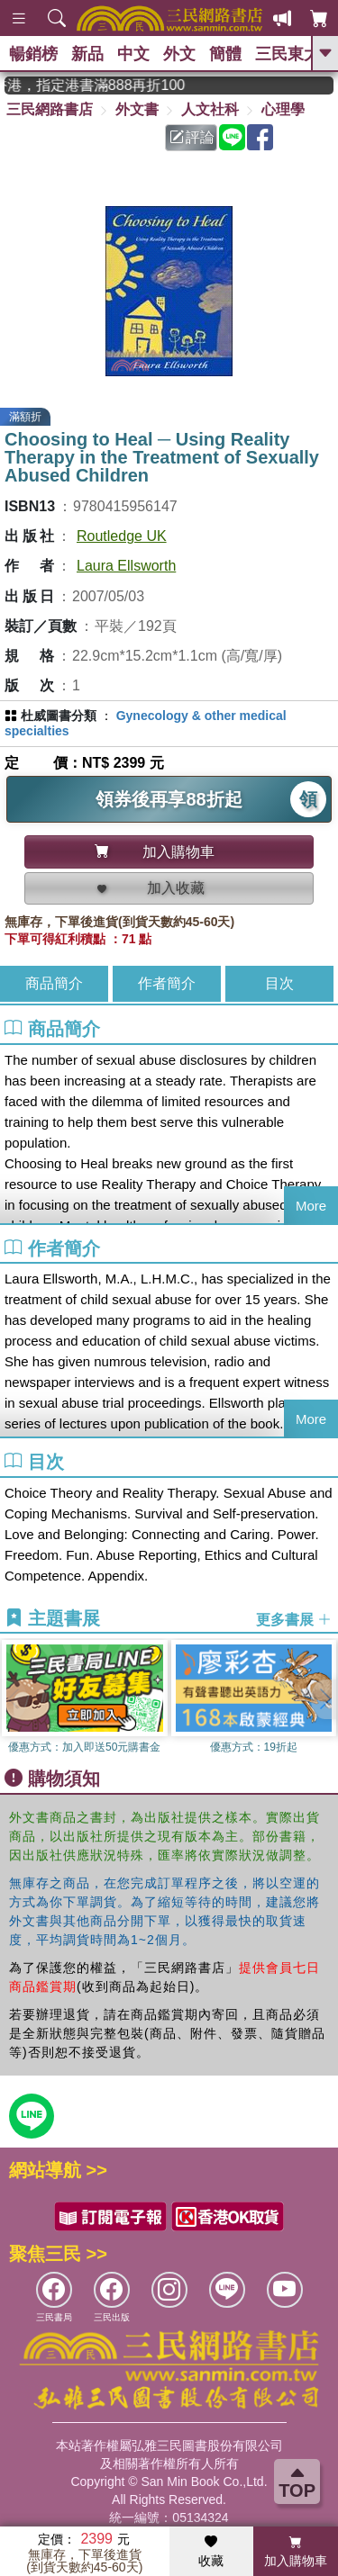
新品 (87, 54)
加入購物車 (295, 2551)
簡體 (225, 54)
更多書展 (294, 1618)
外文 (179, 54)
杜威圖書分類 (58, 715)
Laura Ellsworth (126, 565)
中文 (133, 54)
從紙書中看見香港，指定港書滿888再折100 (106, 85)
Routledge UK (122, 536)
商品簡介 (54, 983)
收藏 (211, 2551)
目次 (279, 983)
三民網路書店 (49, 109)
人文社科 (210, 109)
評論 (192, 137)
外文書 (137, 109)
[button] (324, 1699)
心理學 (283, 109)
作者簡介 (167, 983)
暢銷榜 (33, 54)
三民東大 (287, 54)
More (311, 1205)
